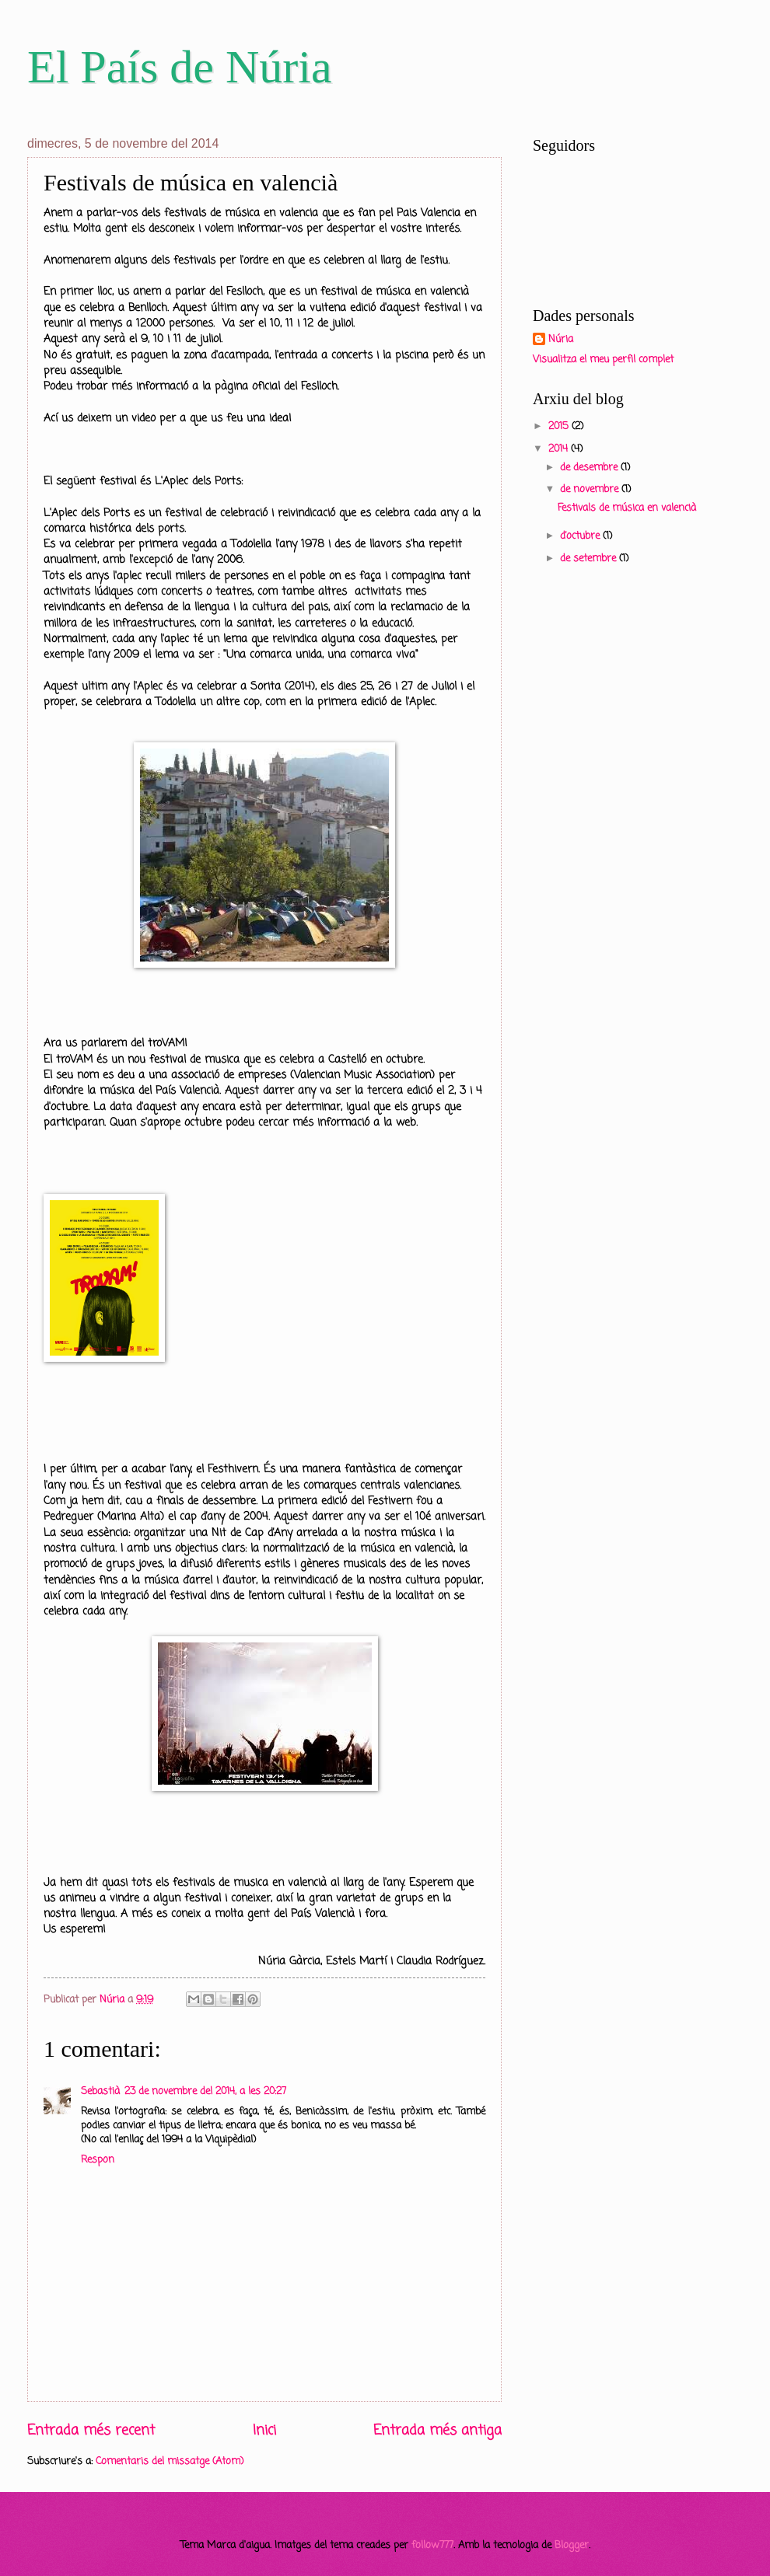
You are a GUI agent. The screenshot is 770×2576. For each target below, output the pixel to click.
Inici (264, 2431)
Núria (560, 340)
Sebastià (100, 2091)
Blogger (572, 2545)
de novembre (590, 489)
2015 (560, 426)
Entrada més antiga (437, 2431)
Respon (97, 2159)
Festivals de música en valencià (627, 508)
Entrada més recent (91, 2431)
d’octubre (581, 536)
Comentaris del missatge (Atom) (169, 2461)
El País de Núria (179, 66)
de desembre (590, 467)
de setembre (589, 558)
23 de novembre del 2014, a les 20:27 (205, 2091)
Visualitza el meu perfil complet (603, 359)
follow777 (432, 2545)
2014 (559, 449)
